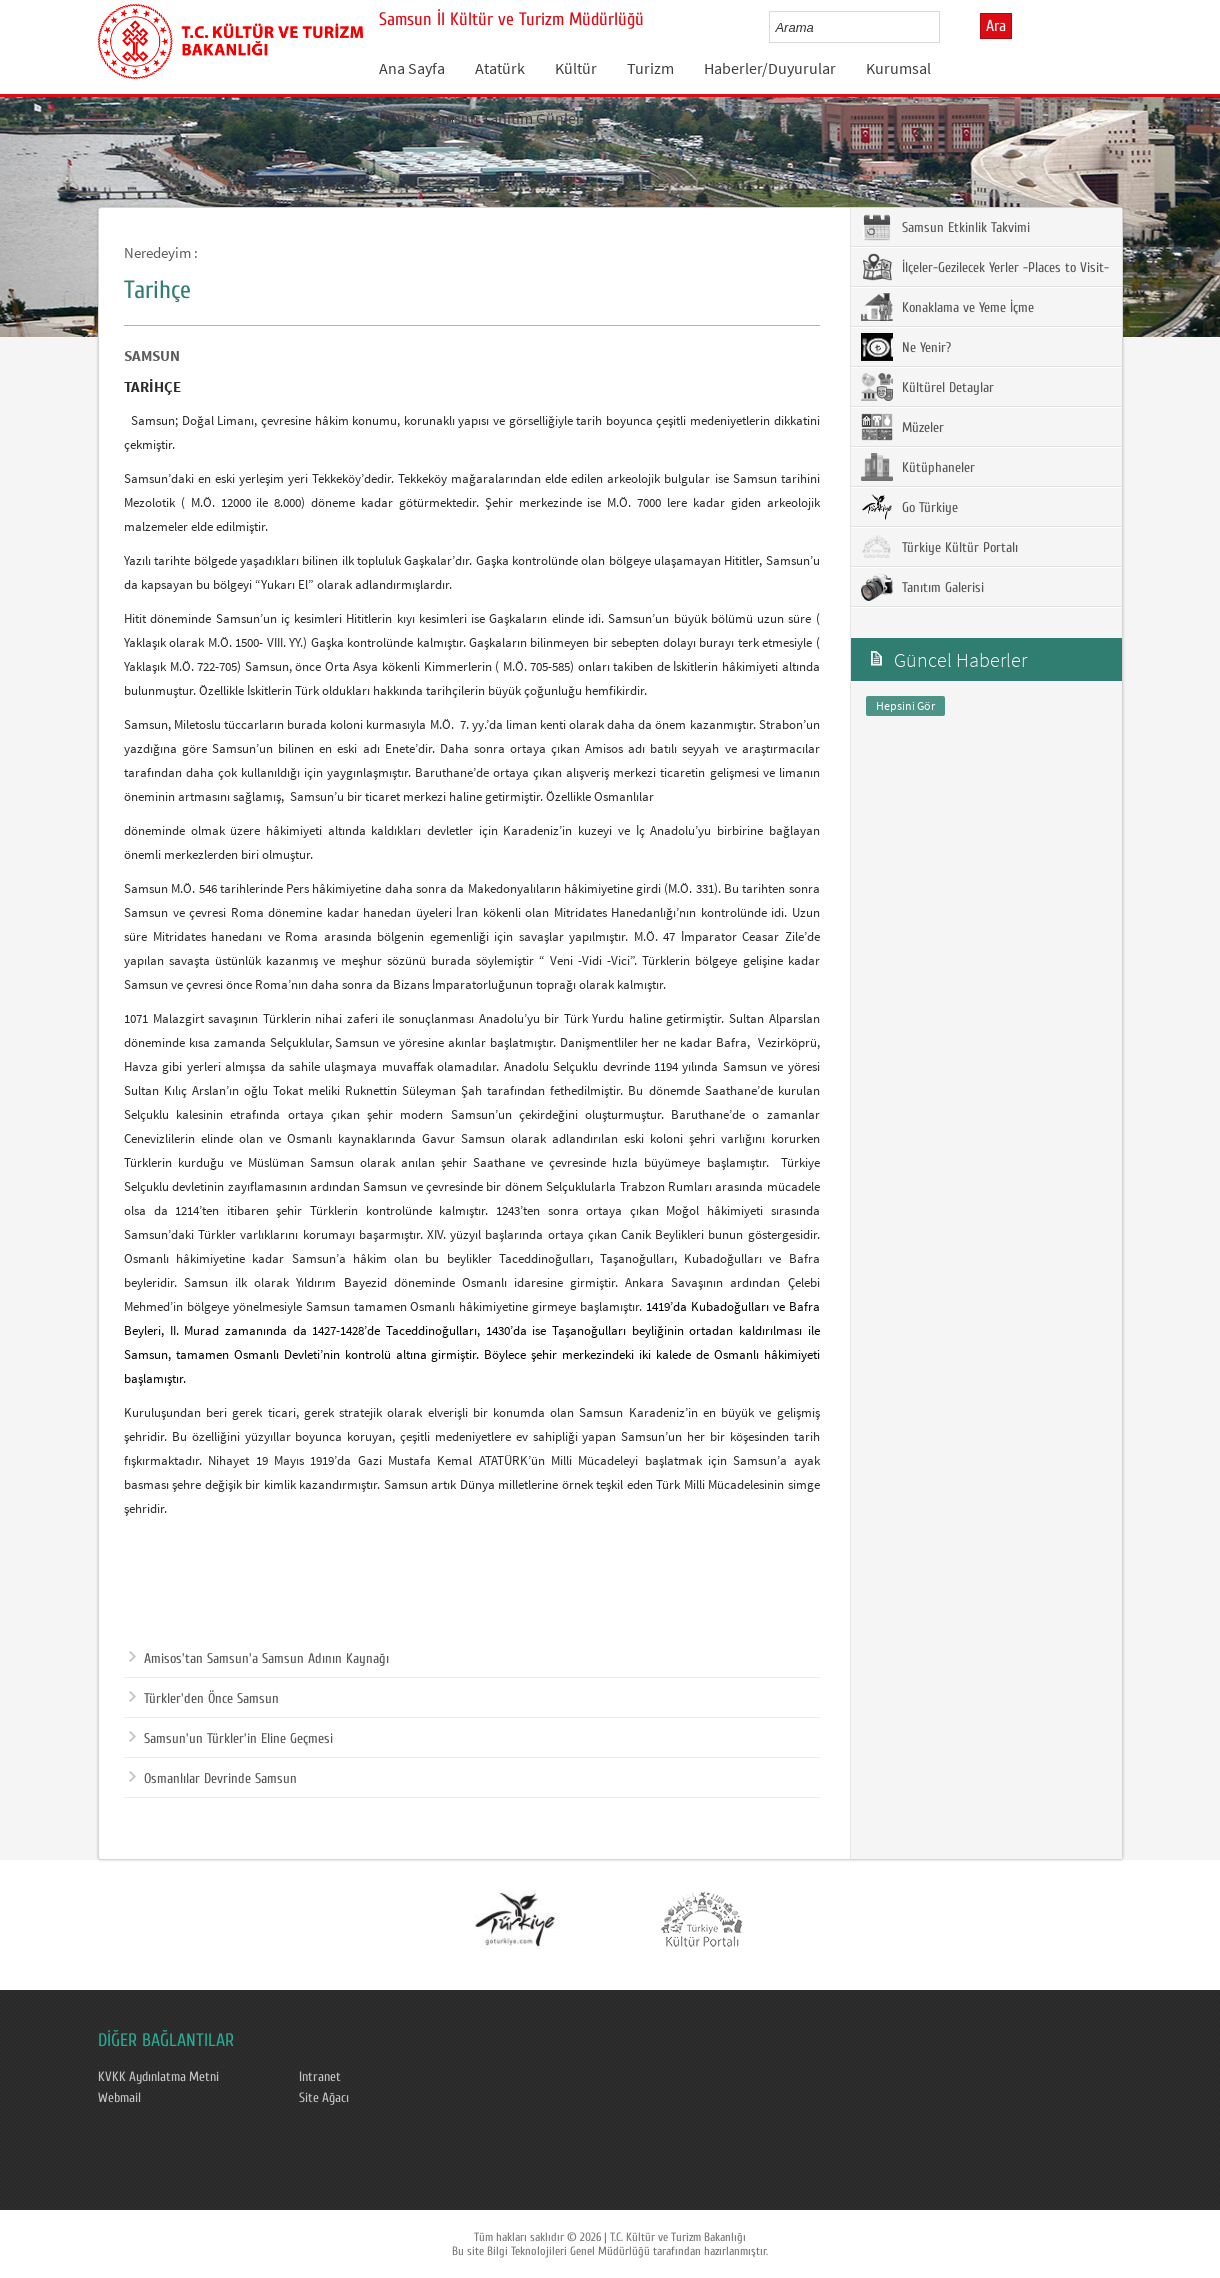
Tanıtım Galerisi (922, 587)
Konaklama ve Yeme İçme (947, 307)
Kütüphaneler (918, 467)
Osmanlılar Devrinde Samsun (213, 1779)
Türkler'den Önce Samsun (204, 1699)
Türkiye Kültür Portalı (939, 547)
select (945, 27)
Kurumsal (898, 68)
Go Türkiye (909, 507)
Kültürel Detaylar (927, 387)
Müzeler (902, 427)
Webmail (119, 2098)
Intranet (320, 2077)
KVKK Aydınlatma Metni (158, 2077)
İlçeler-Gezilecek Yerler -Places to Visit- (985, 267)
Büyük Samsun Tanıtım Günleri (482, 118)
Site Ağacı (324, 2098)
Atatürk (500, 68)
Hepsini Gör (905, 705)
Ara (996, 26)
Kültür (576, 68)
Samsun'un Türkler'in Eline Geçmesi (231, 1739)
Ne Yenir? (906, 347)
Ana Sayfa (412, 68)
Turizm (650, 68)
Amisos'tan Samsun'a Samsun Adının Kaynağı (259, 1659)
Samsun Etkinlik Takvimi (945, 227)
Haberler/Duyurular (770, 68)
